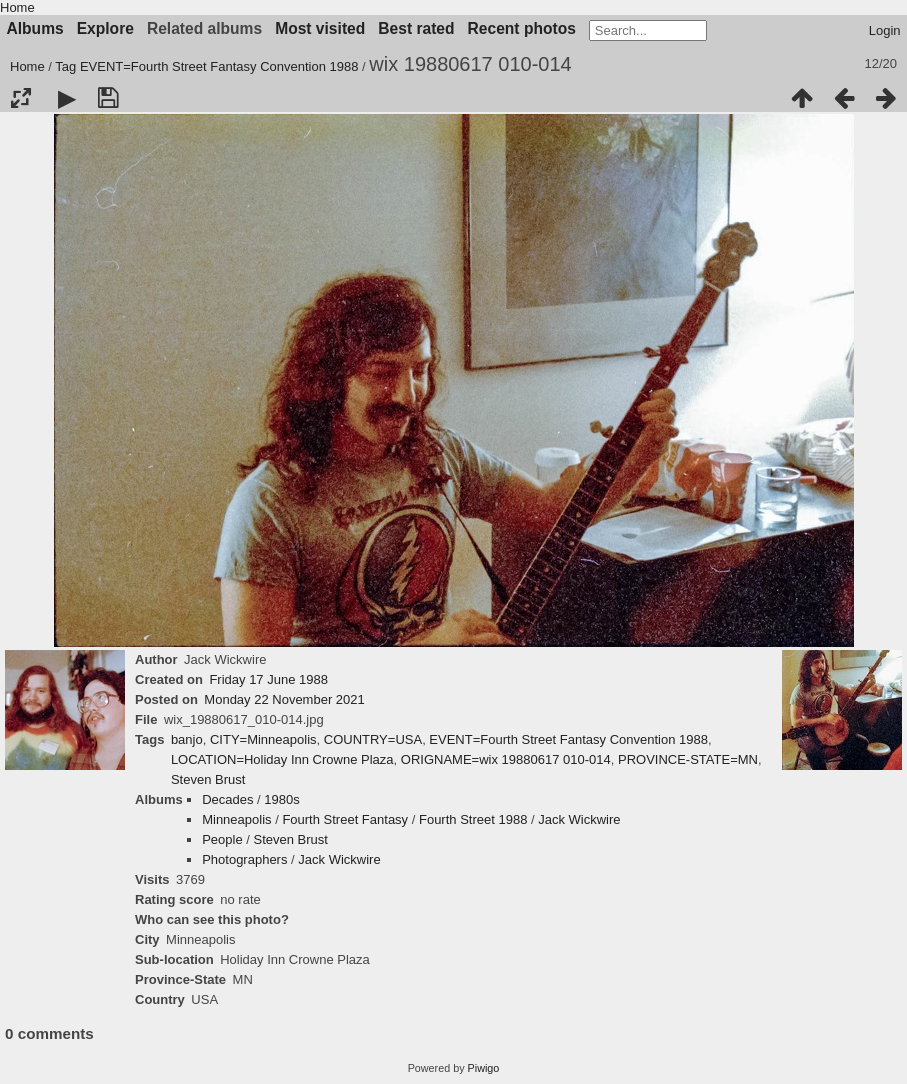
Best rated (416, 28)
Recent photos (522, 28)
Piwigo (484, 1068)
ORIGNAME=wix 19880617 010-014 (506, 759)
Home (17, 7)
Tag (65, 66)
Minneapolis (236, 819)
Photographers (244, 859)
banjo (187, 739)
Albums (35, 28)
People (222, 839)
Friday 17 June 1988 (268, 679)
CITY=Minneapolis (263, 739)
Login (885, 30)
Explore (105, 28)
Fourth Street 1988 (473, 819)
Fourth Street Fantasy (345, 819)
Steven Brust (208, 779)
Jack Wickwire (579, 819)
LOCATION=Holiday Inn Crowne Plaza (282, 759)
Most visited (320, 28)
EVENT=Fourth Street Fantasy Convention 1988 (219, 66)
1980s (281, 799)
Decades (227, 799)
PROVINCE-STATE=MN (688, 759)
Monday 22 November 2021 (284, 699)
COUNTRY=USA (373, 739)
